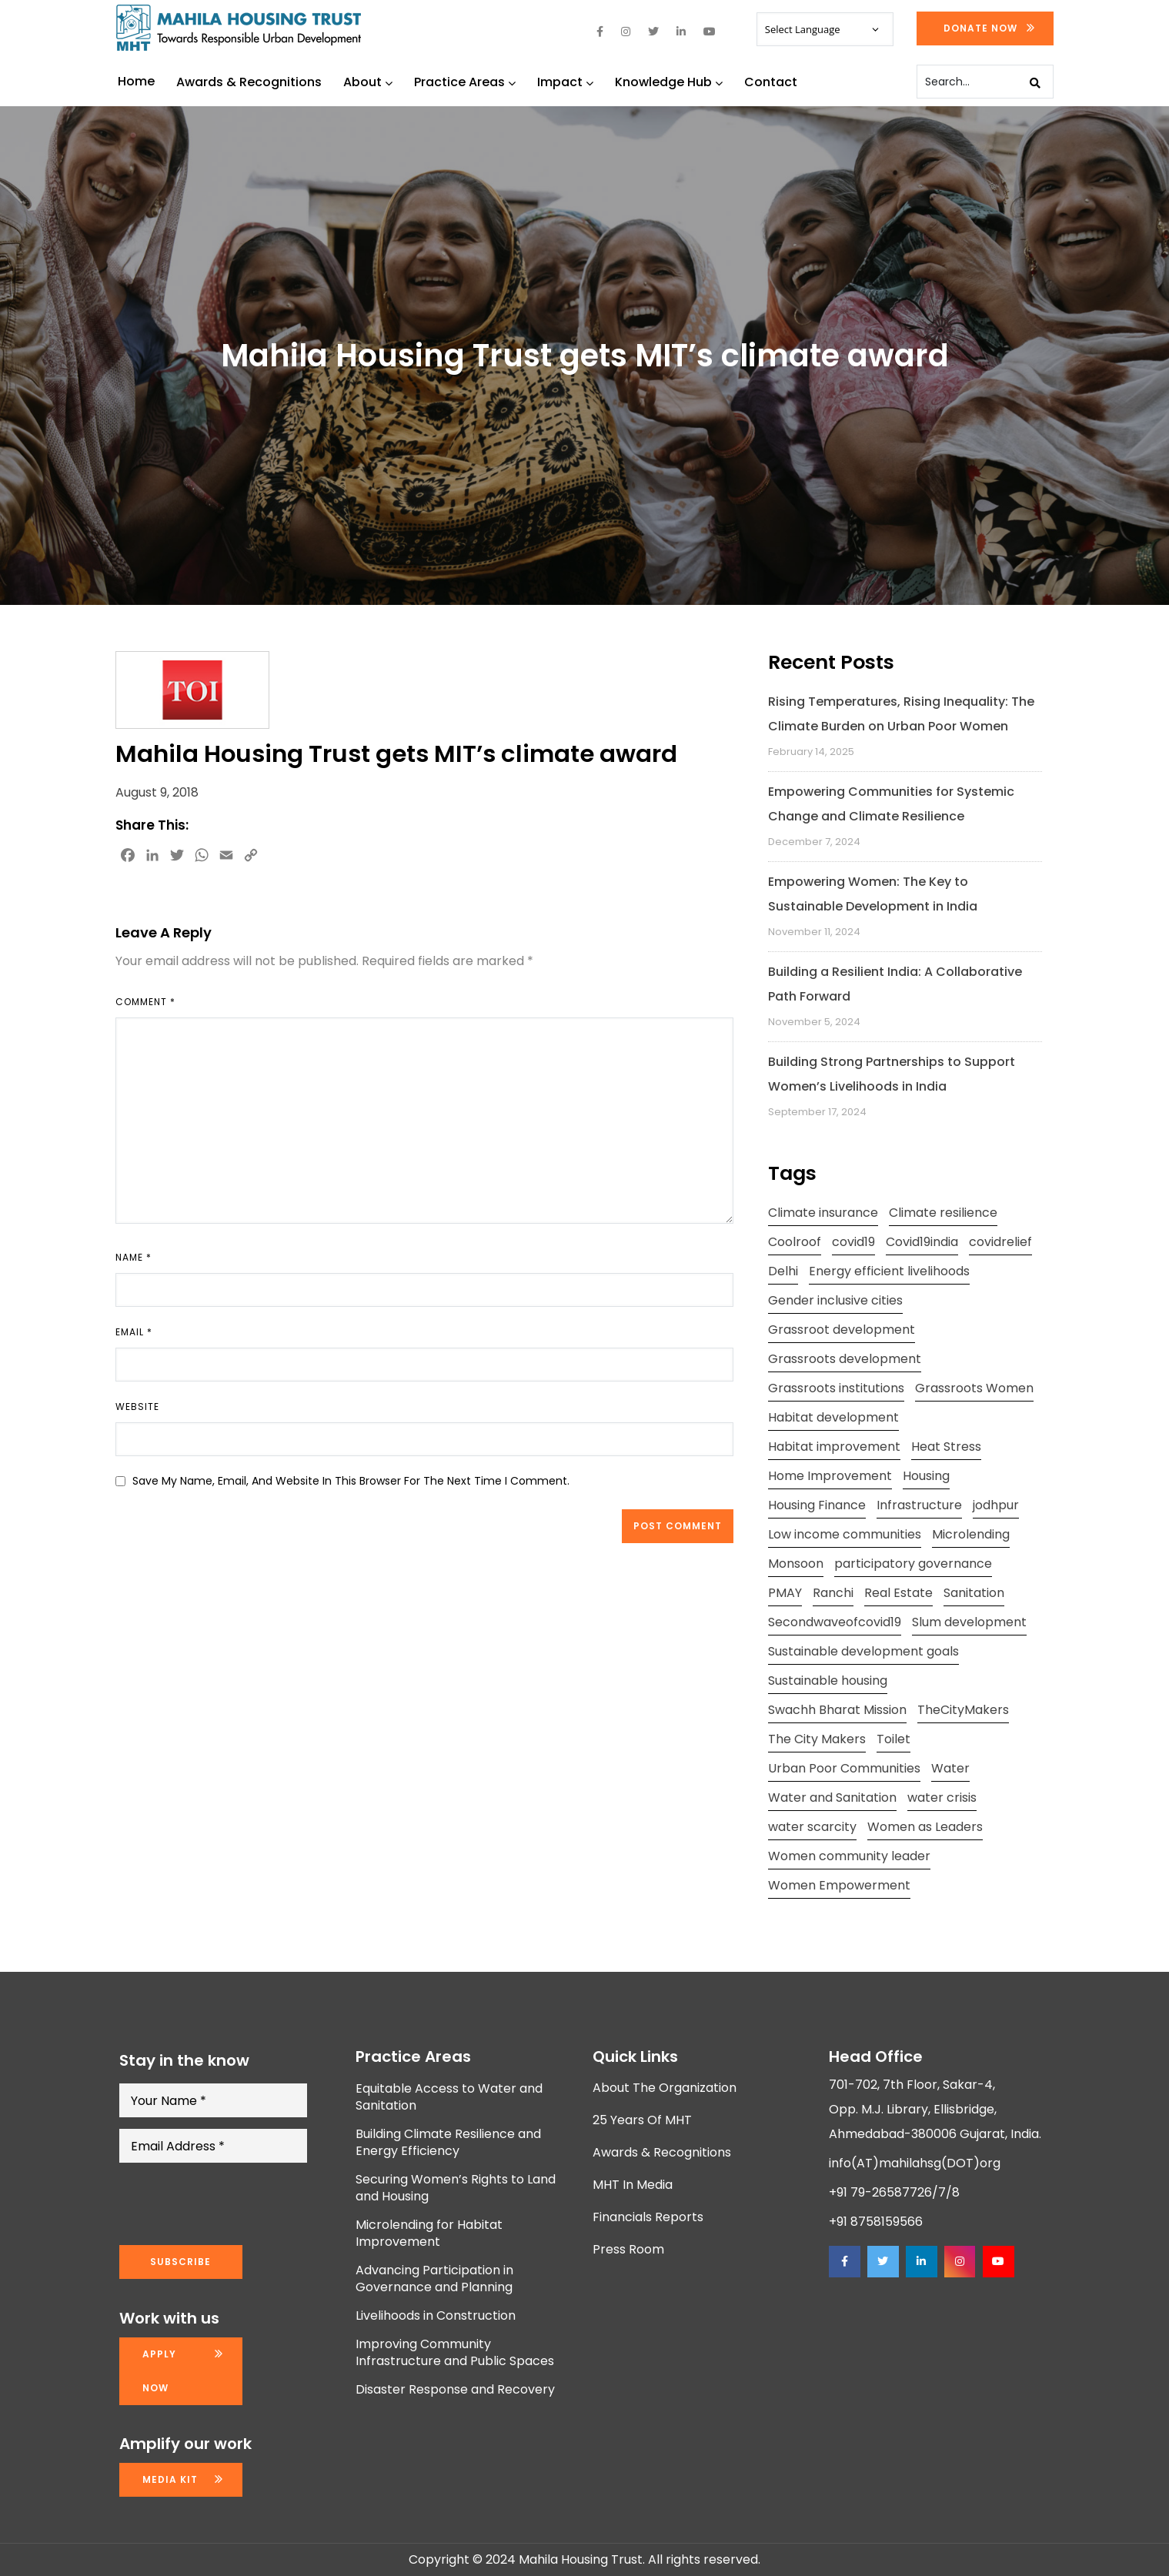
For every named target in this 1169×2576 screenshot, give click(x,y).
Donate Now (980, 28)
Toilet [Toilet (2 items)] (893, 1739)
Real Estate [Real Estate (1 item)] (898, 1593)
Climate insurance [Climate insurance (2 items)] (823, 1212)
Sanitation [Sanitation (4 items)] (974, 1593)
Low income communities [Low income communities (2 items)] (844, 1534)
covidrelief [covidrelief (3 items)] (1000, 1242)
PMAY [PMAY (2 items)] (785, 1593)
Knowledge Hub (669, 82)
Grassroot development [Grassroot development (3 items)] (841, 1329)
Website (137, 1406)
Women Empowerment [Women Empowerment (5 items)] (839, 1885)
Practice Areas (465, 82)
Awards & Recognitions (249, 82)
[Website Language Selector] (825, 29)
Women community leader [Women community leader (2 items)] (849, 1856)
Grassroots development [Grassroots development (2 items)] (844, 1359)
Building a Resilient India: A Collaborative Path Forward (895, 984)
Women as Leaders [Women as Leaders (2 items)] (925, 1827)
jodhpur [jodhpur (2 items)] (996, 1505)
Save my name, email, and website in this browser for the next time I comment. (350, 1480)
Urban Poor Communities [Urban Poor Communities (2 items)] (844, 1768)
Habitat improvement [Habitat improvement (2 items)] (834, 1446)
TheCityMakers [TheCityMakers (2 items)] (963, 1710)
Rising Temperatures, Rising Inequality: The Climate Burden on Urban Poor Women (901, 714)
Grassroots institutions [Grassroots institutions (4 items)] (836, 1388)
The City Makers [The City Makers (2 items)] (817, 1739)
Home (136, 81)
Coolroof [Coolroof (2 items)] (794, 1242)
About (367, 82)
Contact (770, 82)
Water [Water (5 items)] (950, 1768)
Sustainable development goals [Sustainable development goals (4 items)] (863, 1651)
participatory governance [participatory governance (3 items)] (913, 1563)
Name (133, 1257)
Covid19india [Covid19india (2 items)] (922, 1242)
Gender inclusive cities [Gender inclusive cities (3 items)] (835, 1300)
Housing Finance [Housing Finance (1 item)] (817, 1505)
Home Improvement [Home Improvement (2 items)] (830, 1476)
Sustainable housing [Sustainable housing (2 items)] (827, 1680)
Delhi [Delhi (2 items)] (783, 1271)
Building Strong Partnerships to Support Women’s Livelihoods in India (891, 1074)
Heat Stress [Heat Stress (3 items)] (946, 1446)
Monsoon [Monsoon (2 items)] (795, 1563)
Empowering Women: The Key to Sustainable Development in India (872, 894)
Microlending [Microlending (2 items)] (971, 1534)
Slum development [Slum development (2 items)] (969, 1622)
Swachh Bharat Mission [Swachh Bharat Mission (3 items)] (837, 1710)
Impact (565, 82)
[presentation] (236, 2204)
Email (133, 1331)
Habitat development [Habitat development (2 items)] (833, 1417)
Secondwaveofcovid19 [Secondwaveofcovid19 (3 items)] (834, 1622)
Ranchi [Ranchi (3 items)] (833, 1593)
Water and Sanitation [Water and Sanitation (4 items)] (832, 1797)
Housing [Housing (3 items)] (926, 1476)
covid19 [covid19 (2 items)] (853, 1242)
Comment (145, 1001)
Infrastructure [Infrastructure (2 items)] (919, 1505)
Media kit (170, 2479)
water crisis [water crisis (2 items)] (942, 1797)
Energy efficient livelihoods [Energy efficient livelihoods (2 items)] (889, 1271)
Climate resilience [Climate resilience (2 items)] (943, 1212)
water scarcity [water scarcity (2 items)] (812, 1827)
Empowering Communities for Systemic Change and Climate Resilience (891, 804)
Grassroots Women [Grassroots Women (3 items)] (974, 1388)
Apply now (159, 2370)
